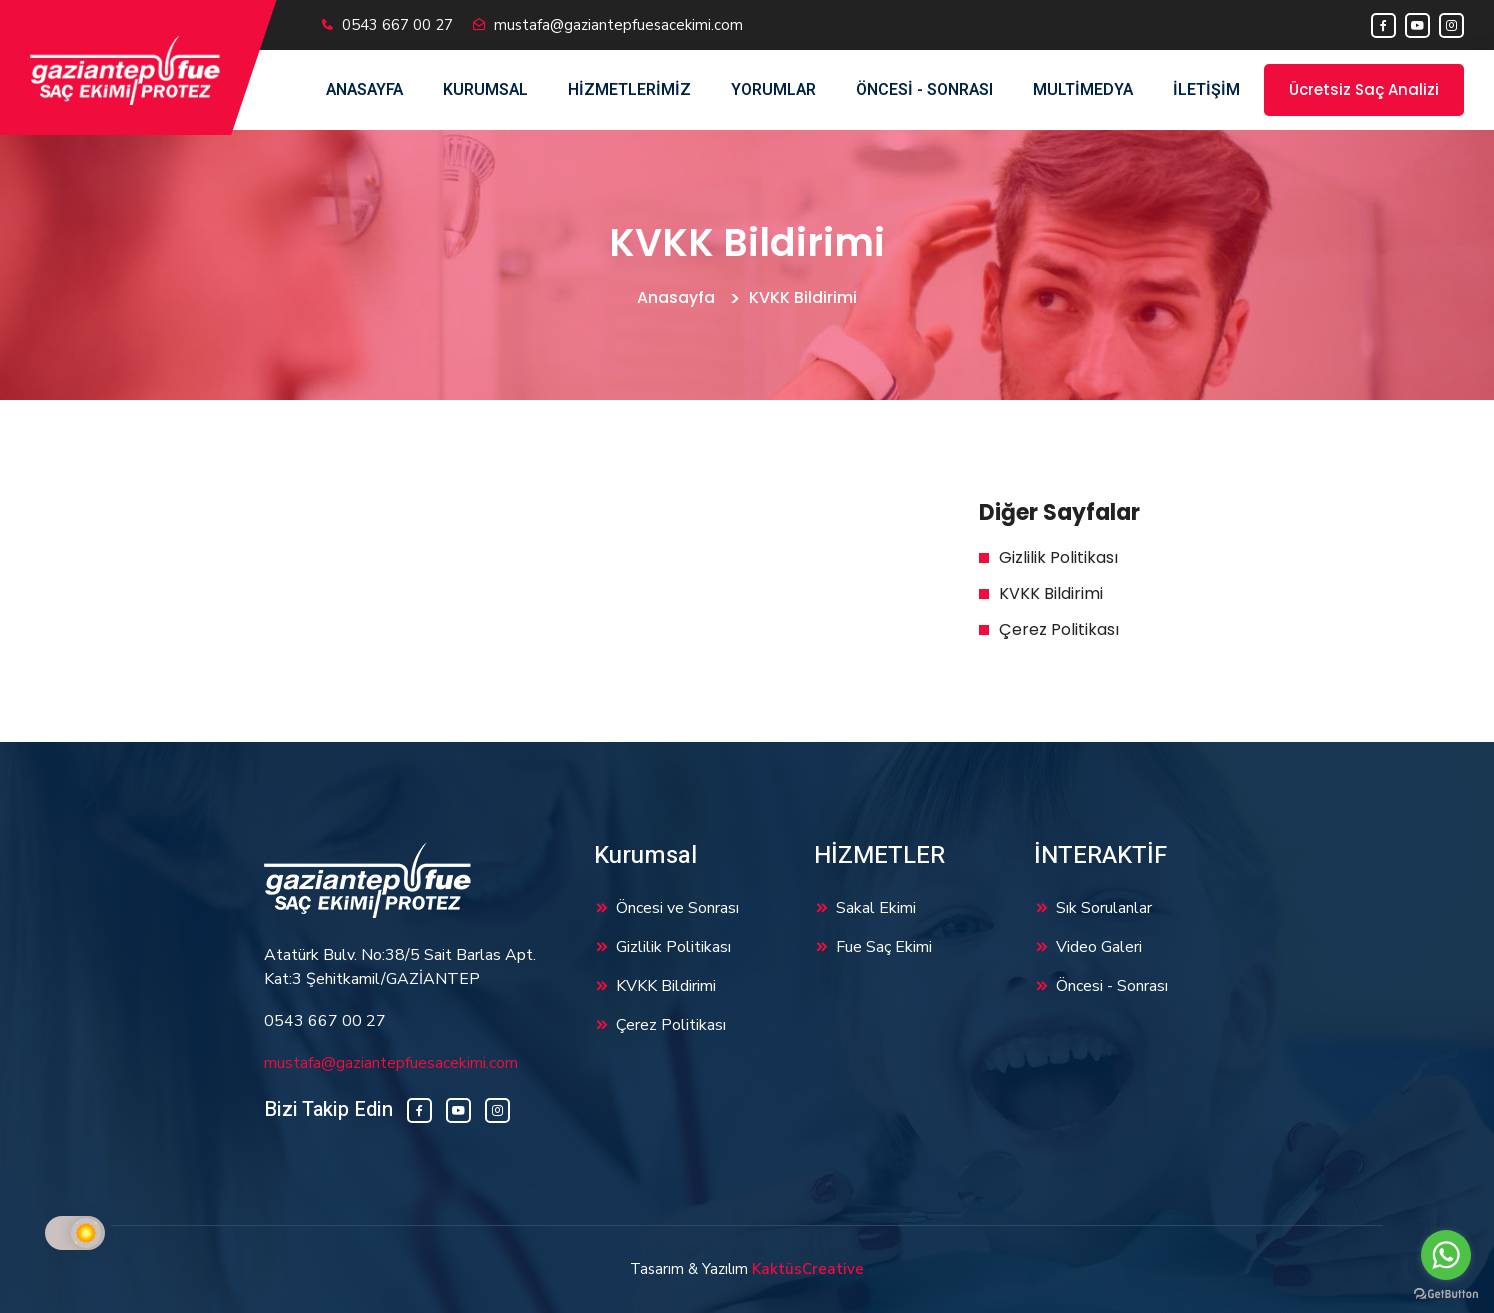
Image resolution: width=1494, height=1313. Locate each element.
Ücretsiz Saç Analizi (1364, 89)
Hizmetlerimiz (629, 90)
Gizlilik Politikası (1058, 557)
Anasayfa (364, 90)
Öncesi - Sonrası (924, 90)
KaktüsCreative (808, 1269)
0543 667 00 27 (397, 25)
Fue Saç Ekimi (884, 947)
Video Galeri (1099, 947)
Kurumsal (485, 90)
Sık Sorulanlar (1104, 908)
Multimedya (1083, 90)
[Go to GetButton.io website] (1446, 1293)
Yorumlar (773, 90)
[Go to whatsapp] (1446, 1255)
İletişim (1206, 90)
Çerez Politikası (1059, 629)
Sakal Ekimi (876, 908)
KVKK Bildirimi (1051, 593)
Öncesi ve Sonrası (677, 908)
